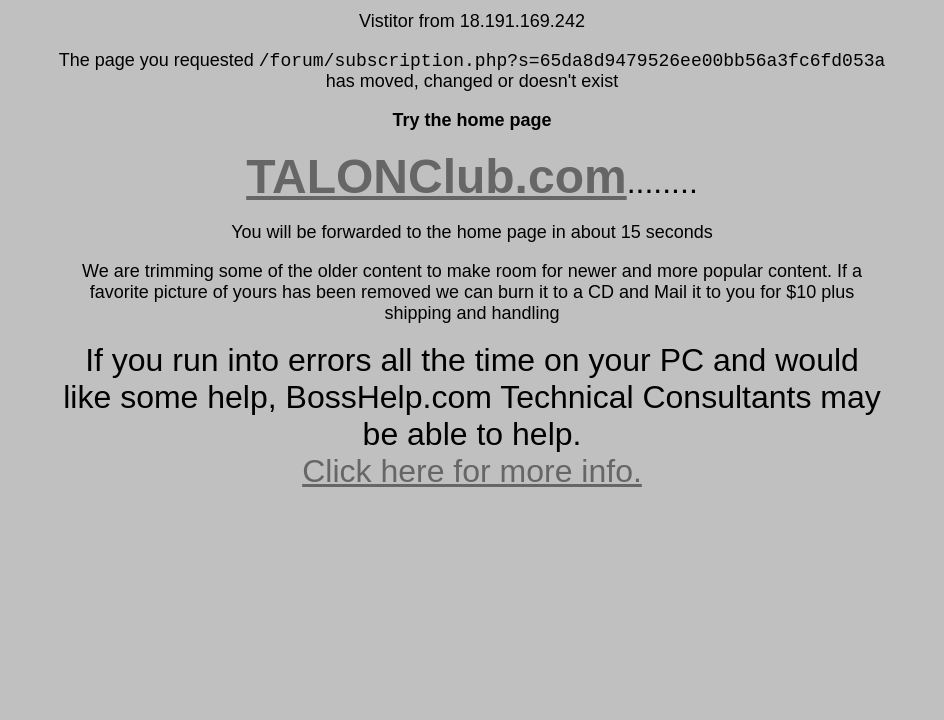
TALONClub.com (436, 176)
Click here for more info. (472, 471)
